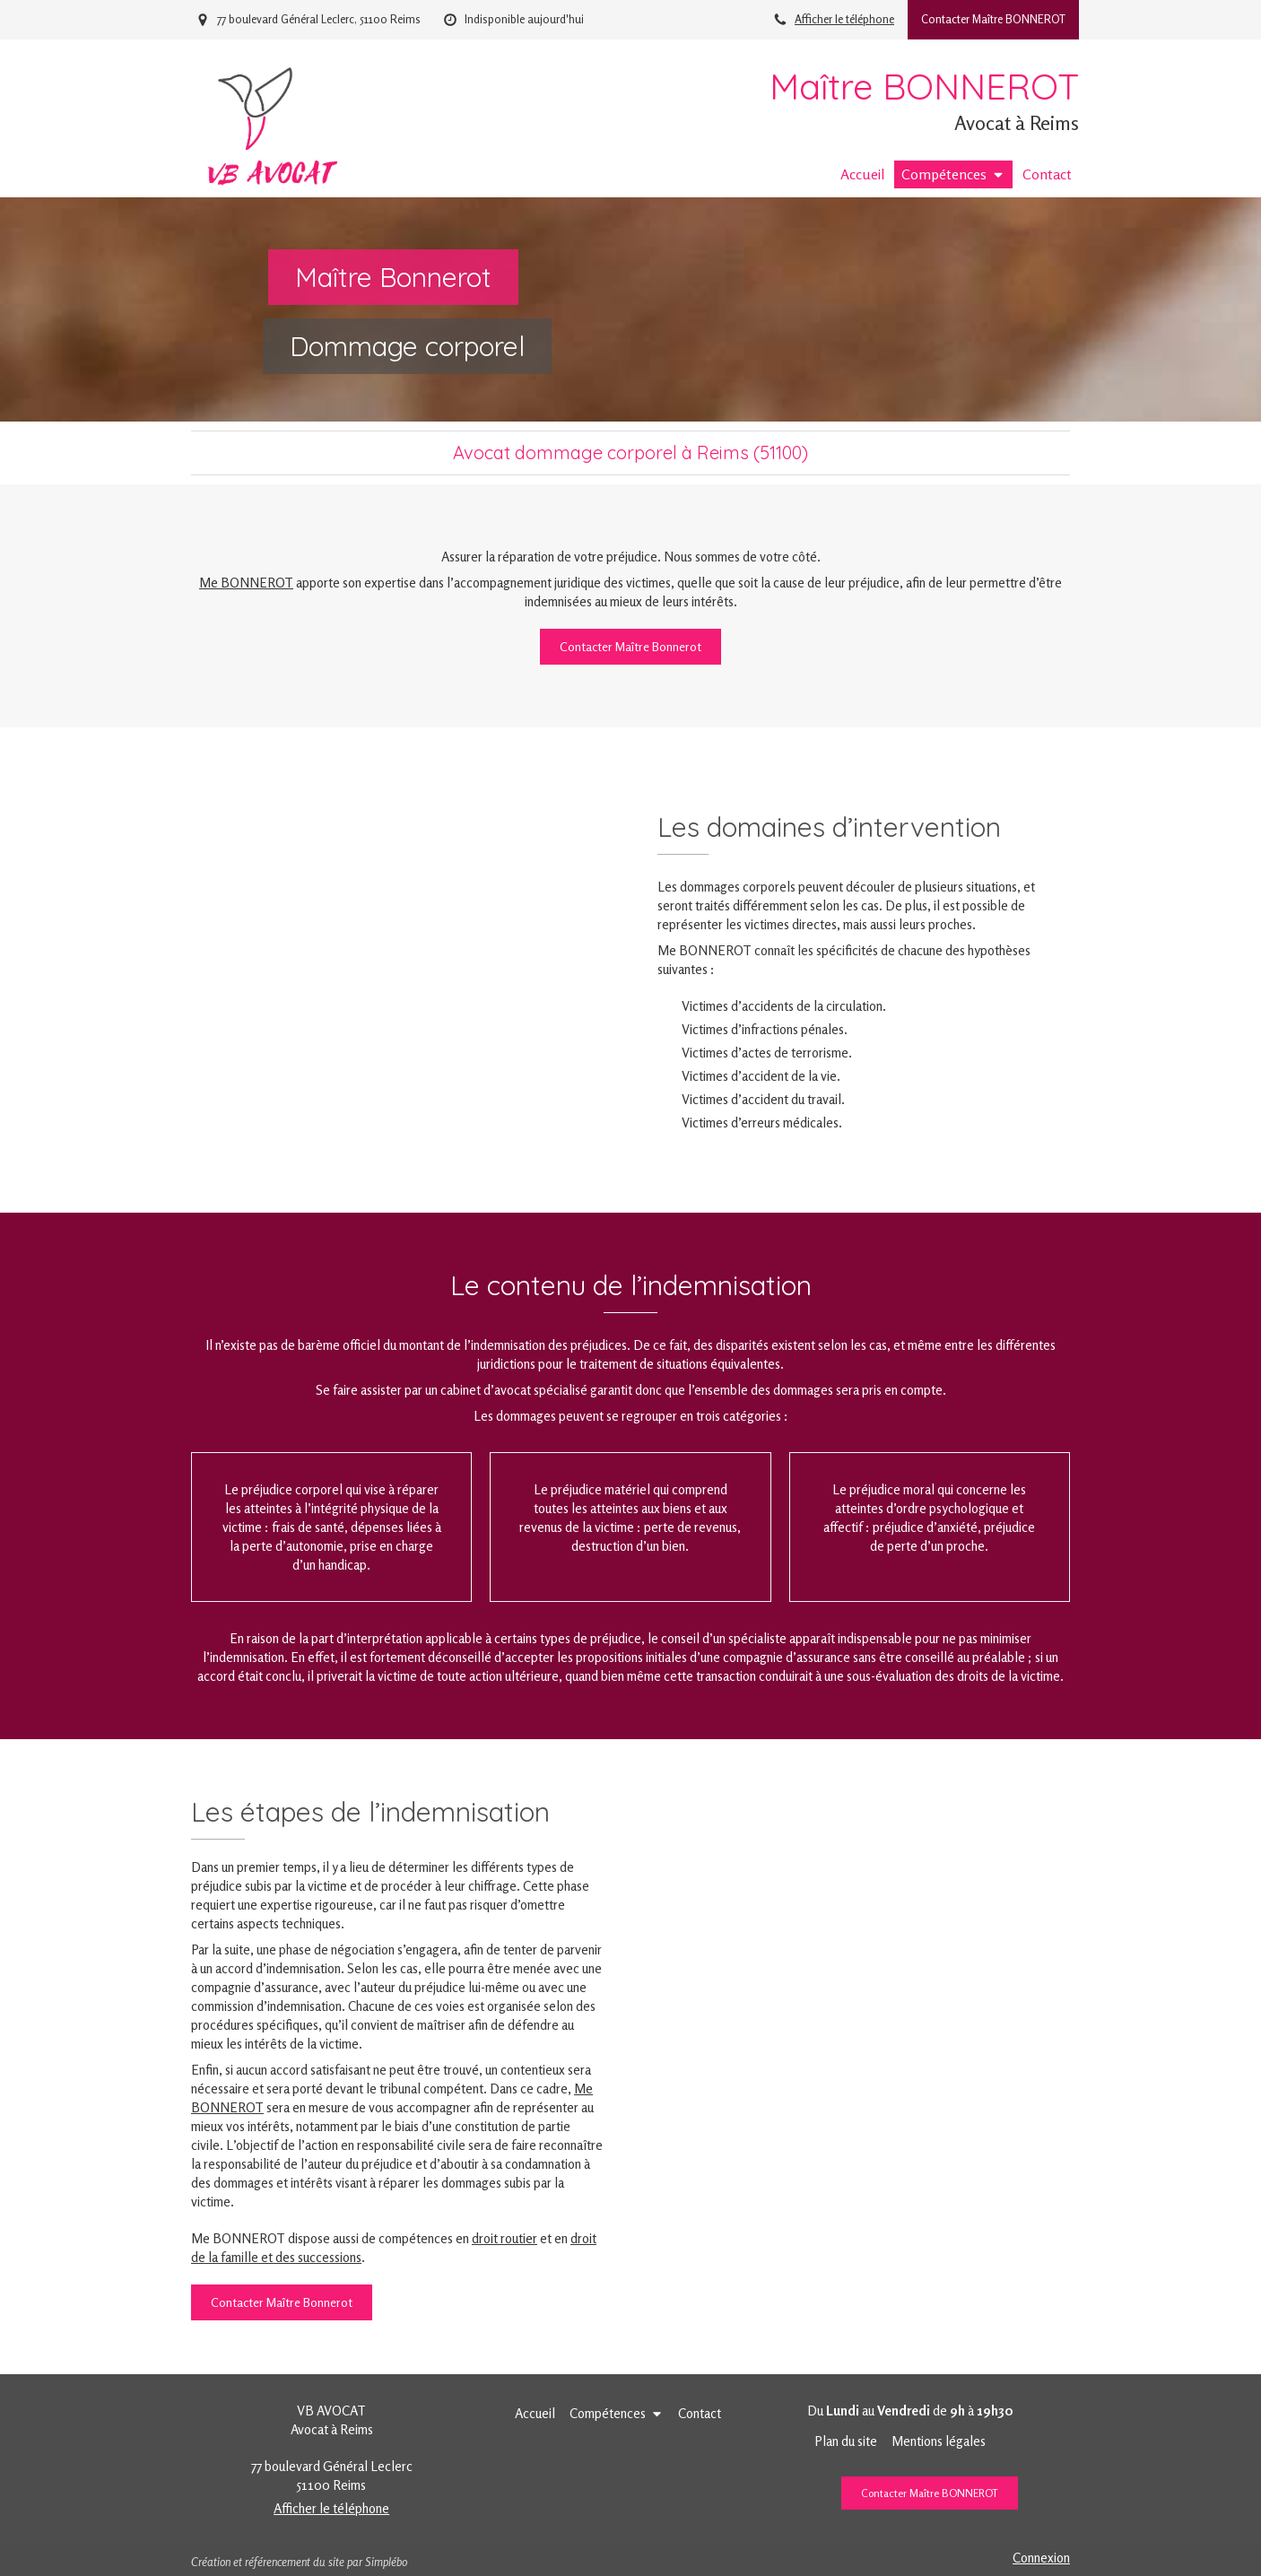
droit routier (504, 2238)
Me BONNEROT (246, 582)
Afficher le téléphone (844, 19)
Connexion (1041, 2557)
